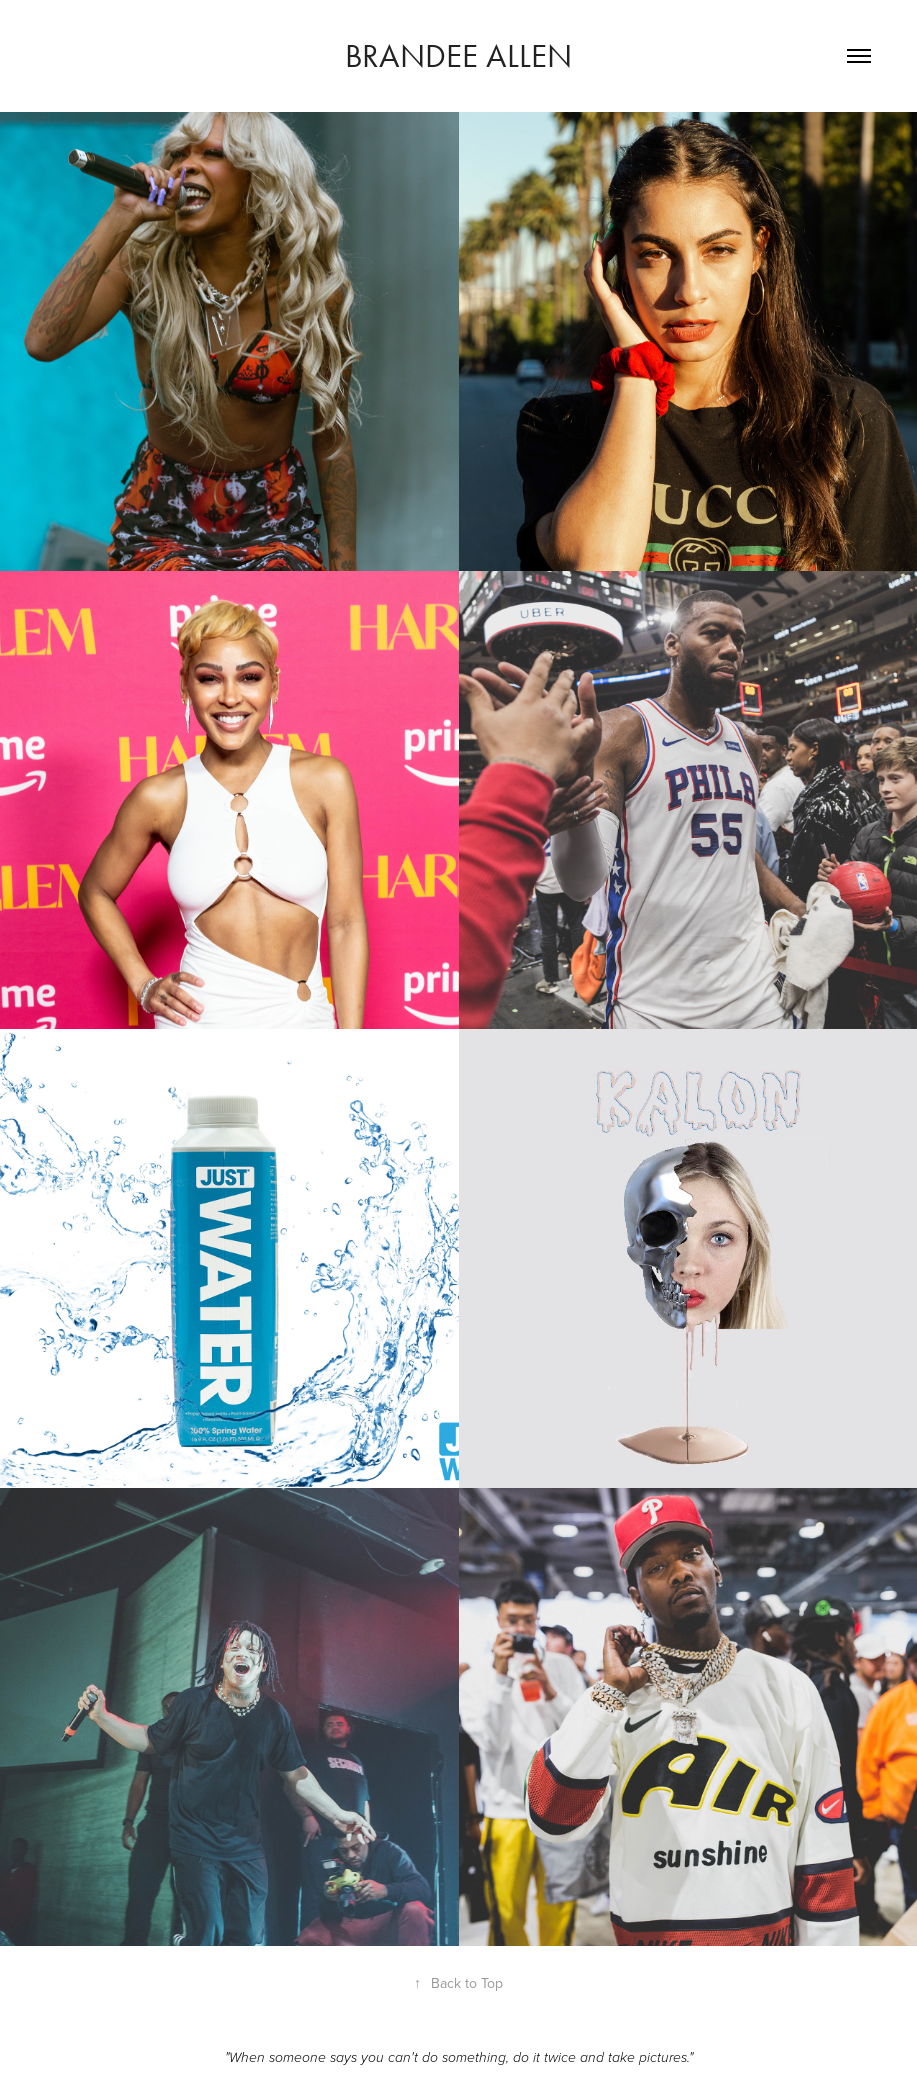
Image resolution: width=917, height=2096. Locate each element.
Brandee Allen (458, 55)
